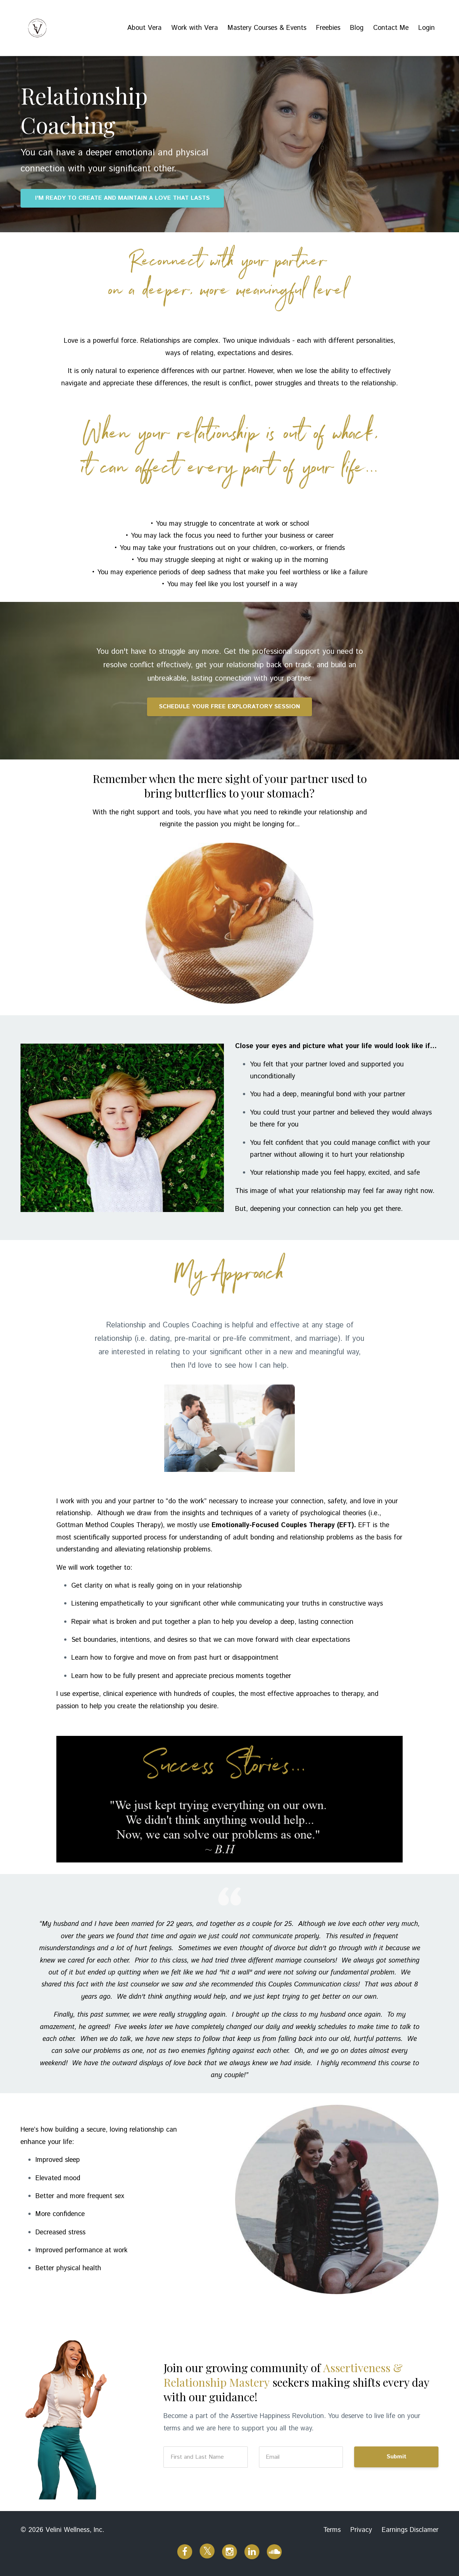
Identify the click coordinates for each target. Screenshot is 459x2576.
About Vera (144, 28)
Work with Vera (194, 28)
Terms (332, 2530)
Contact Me (391, 28)
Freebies (328, 28)
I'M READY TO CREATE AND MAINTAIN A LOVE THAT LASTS (122, 198)
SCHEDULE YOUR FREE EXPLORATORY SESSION (229, 706)
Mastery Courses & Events (267, 28)
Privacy (361, 2530)
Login (426, 28)
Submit (396, 2456)
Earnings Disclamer (410, 2530)
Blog (356, 28)
